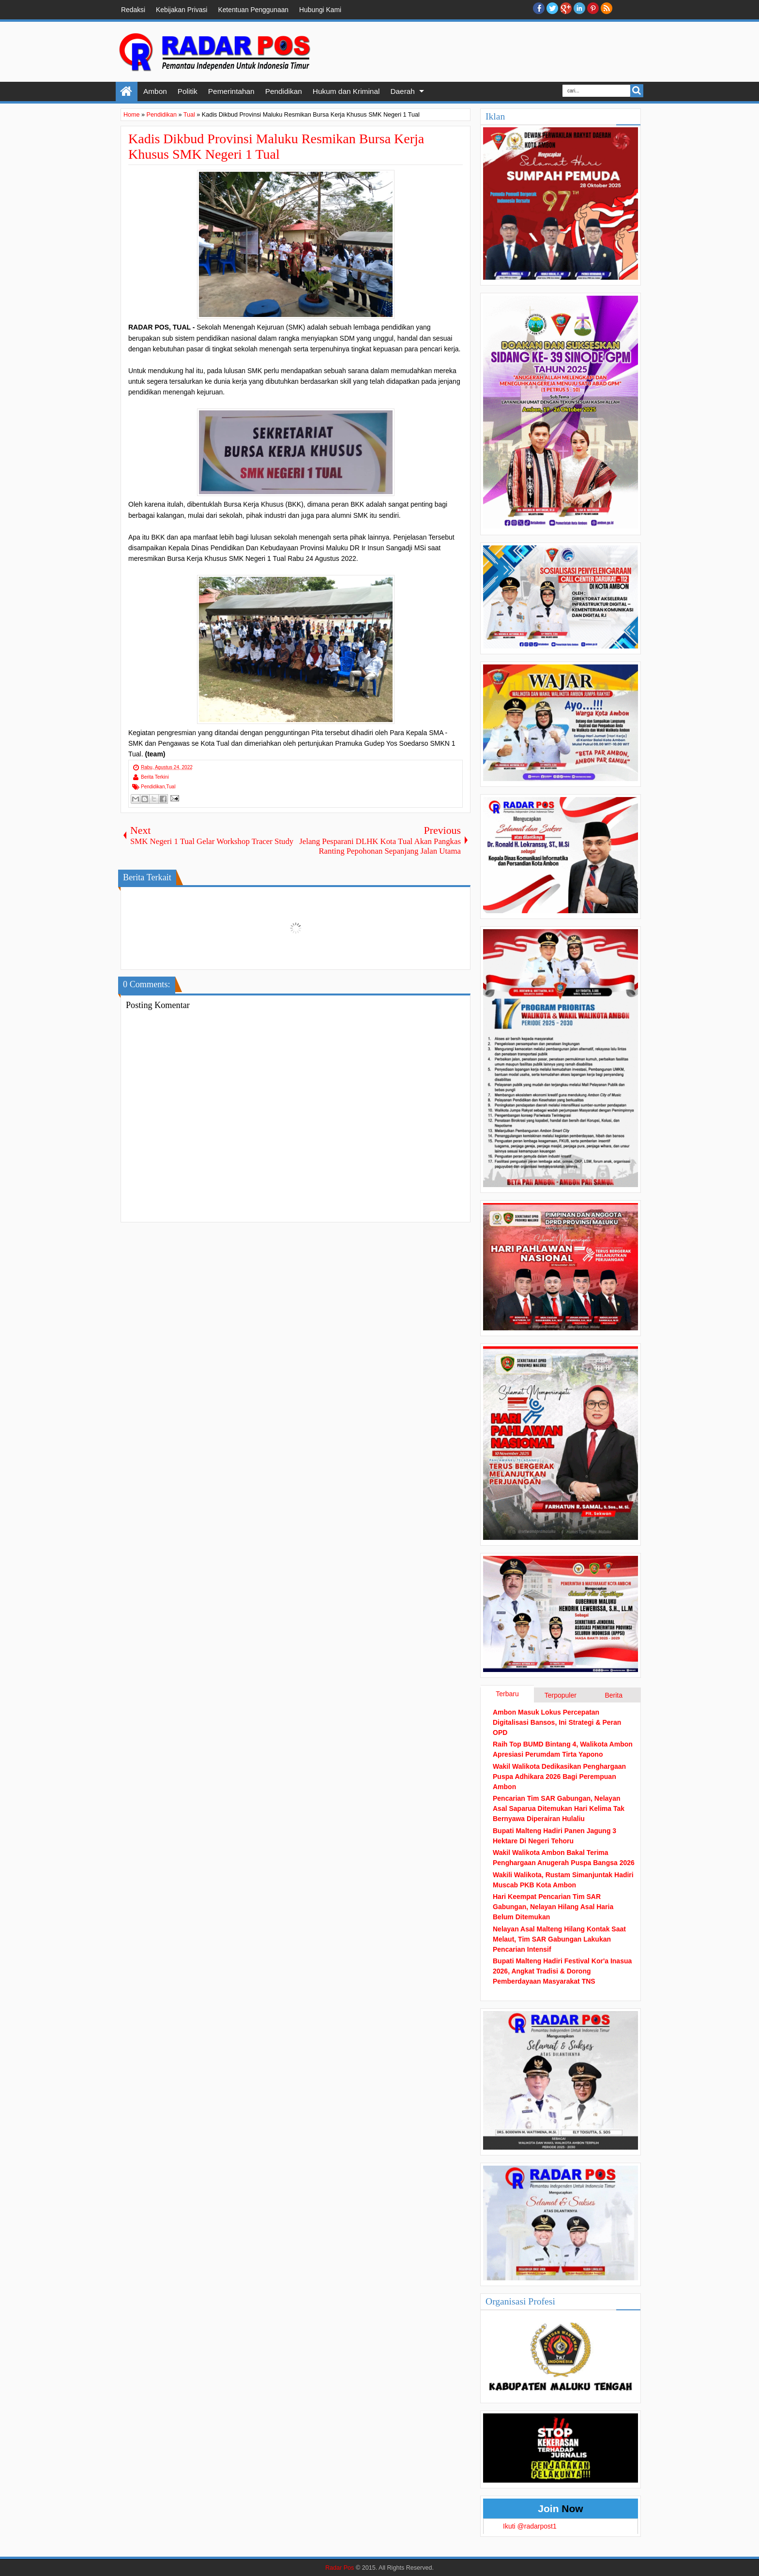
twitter (552, 8)
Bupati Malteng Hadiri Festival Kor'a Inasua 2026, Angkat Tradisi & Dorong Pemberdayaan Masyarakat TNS (562, 1971)
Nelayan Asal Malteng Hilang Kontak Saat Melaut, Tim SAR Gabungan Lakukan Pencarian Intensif (559, 1939)
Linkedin (579, 8)
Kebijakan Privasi (181, 10)
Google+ (566, 8)
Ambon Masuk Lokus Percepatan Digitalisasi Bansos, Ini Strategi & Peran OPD (557, 1722)
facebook (539, 8)
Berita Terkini (155, 777)
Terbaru (507, 1694)
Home (126, 91)
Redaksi (133, 10)
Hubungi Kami (320, 10)
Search (636, 90)
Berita (613, 1695)
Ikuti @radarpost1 (530, 2526)
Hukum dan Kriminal (346, 91)
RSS (606, 8)
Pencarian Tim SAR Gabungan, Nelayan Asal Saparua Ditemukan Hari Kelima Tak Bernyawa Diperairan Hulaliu (558, 1808)
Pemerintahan (231, 91)
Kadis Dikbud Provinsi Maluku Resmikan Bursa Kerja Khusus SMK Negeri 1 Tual (276, 146)
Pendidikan (283, 91)
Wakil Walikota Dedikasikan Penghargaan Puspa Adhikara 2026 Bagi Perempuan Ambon (559, 1777)
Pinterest (593, 8)
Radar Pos (339, 2567)
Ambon (155, 91)
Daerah (402, 91)
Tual (170, 786)
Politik (187, 91)
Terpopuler (561, 1695)
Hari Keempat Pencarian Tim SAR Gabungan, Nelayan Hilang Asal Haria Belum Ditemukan (553, 1907)
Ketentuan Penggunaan (253, 10)
